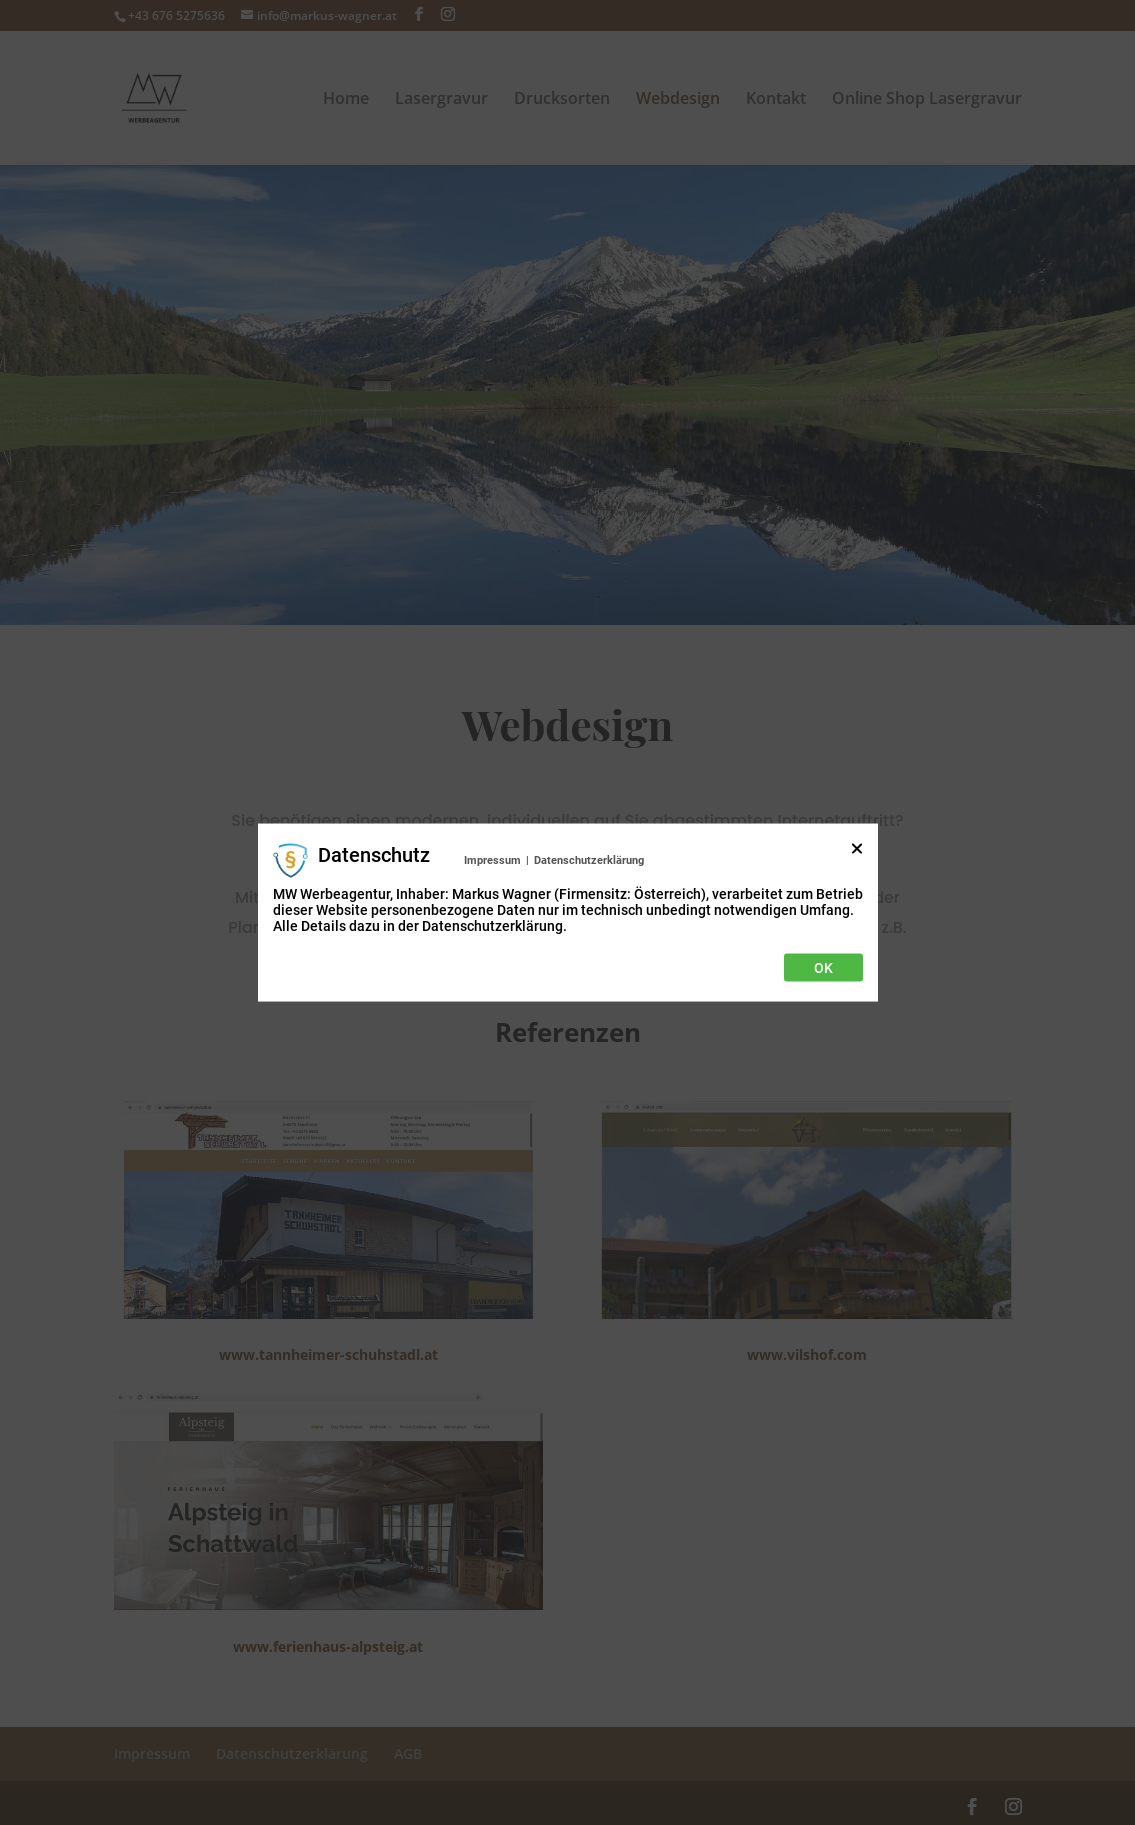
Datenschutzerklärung (589, 859)
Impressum (492, 859)
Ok (823, 968)
